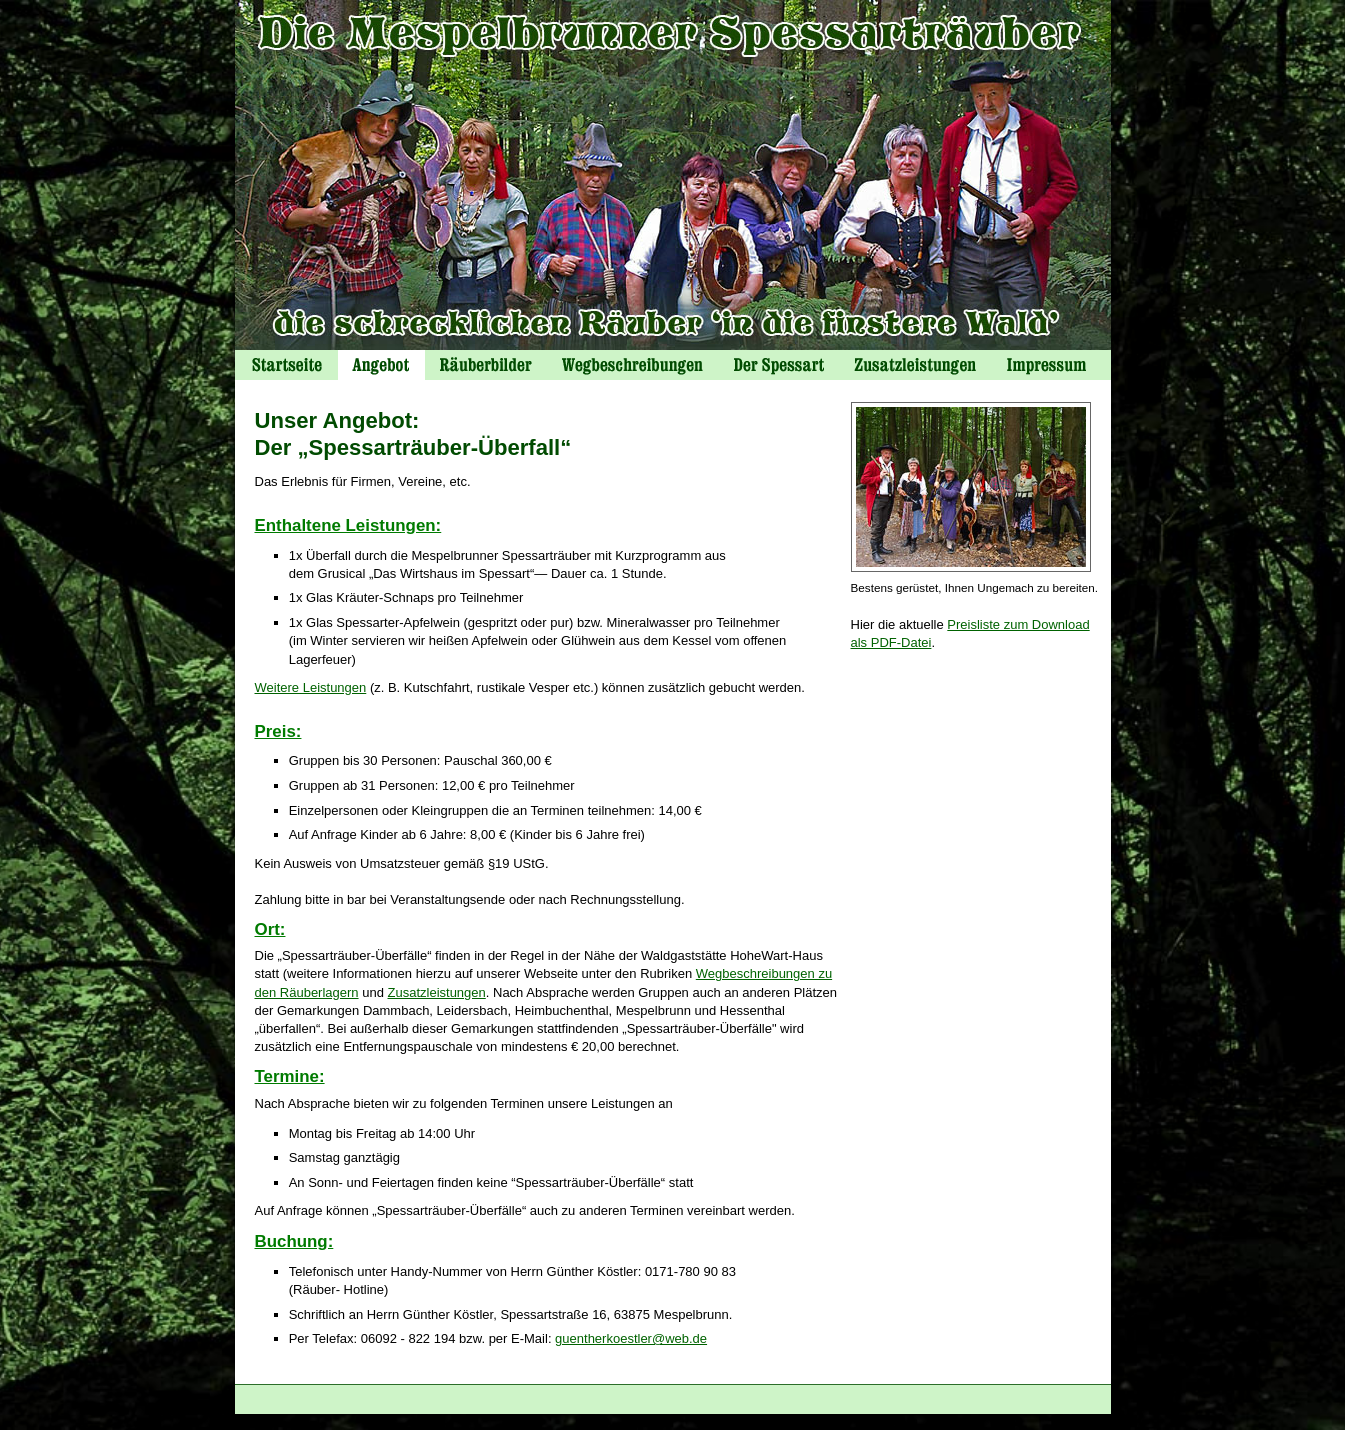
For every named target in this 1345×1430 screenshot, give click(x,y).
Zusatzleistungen (437, 992)
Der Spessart (778, 365)
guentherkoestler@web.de (631, 1338)
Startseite (286, 365)
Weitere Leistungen (311, 687)
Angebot (381, 365)
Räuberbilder (486, 365)
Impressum (1051, 365)
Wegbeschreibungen (632, 365)
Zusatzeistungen (915, 365)
